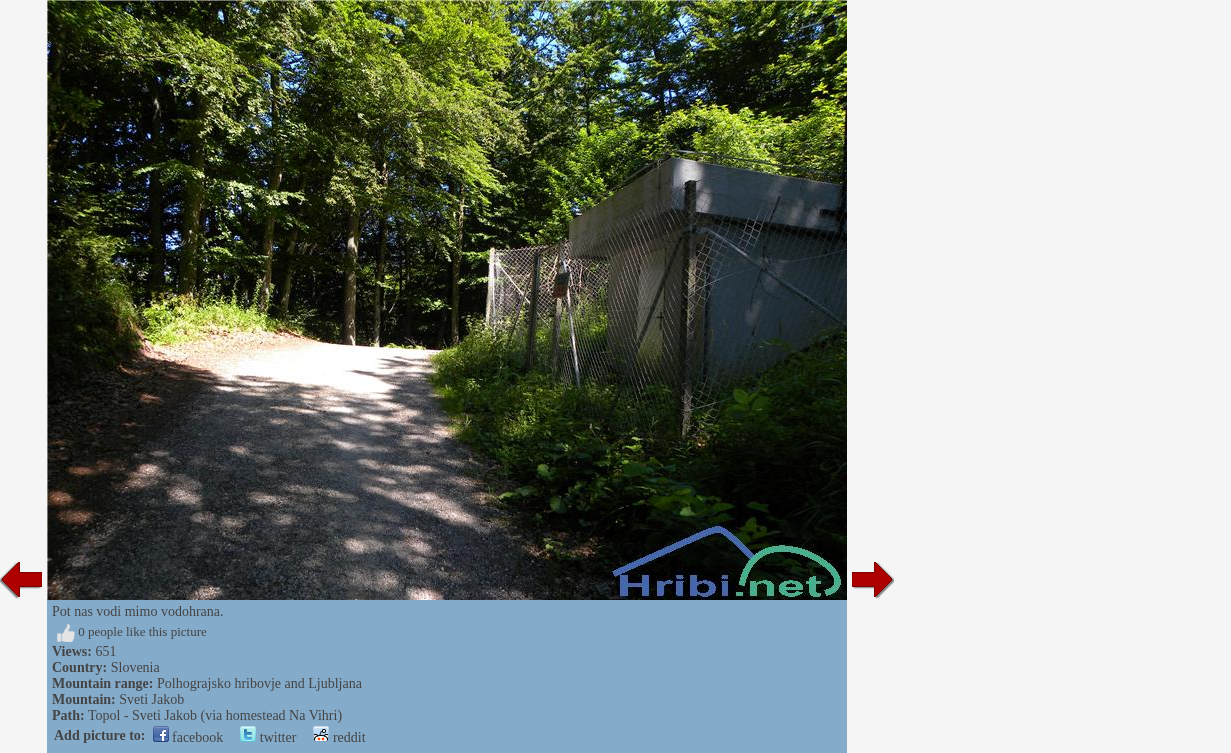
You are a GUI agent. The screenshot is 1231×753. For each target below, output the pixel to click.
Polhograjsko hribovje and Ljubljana (259, 683)
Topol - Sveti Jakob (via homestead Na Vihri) (215, 715)
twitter (268, 737)
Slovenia (135, 667)
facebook (188, 737)
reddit (339, 737)
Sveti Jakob (151, 699)
